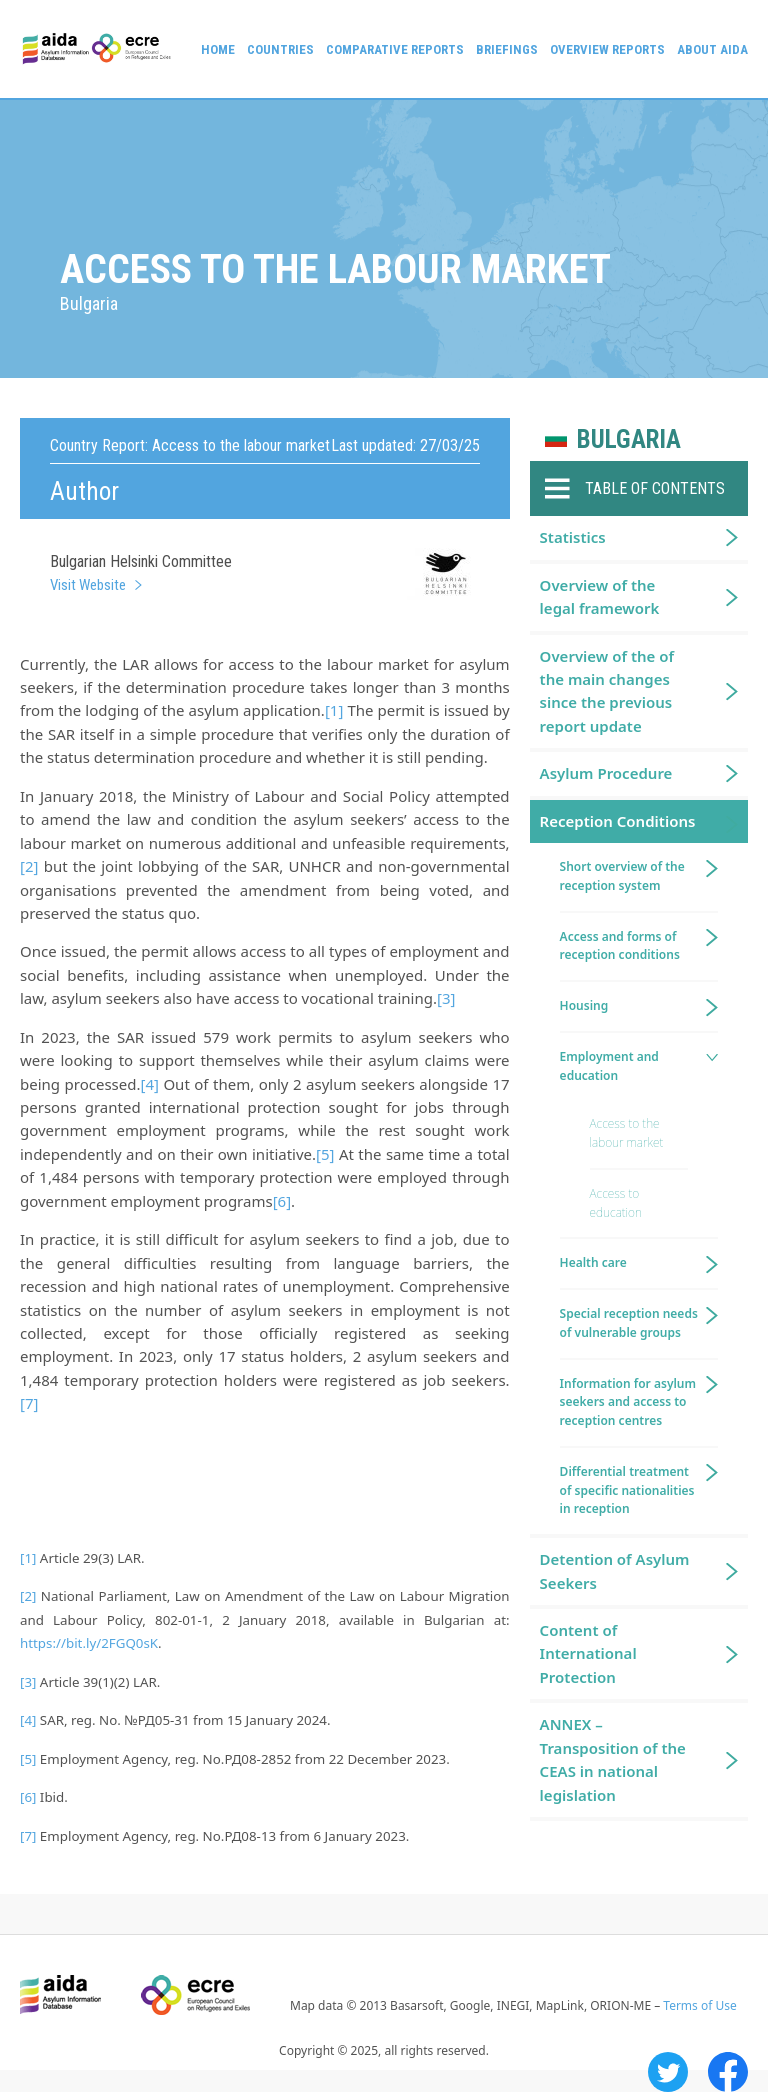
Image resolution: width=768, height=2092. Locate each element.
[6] (282, 1201)
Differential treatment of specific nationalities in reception (627, 1490)
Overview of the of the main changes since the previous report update (607, 691)
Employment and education (609, 1066)
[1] (334, 710)
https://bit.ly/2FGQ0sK (89, 1643)
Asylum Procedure (606, 773)
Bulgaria (629, 439)
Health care (593, 1262)
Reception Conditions (618, 821)
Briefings (507, 49)
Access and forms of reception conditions (620, 946)
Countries (280, 49)
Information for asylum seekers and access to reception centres (628, 1402)
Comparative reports (395, 49)
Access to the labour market (627, 1133)
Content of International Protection (588, 1653)
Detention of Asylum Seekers (615, 1570)
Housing (584, 1005)
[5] (325, 1154)
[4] (149, 1084)
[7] (29, 1403)
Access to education (616, 1203)
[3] (446, 998)
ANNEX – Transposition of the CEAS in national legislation (613, 1759)
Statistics (573, 537)
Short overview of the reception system (622, 876)
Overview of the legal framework (600, 596)
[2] (29, 866)
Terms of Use (699, 2005)
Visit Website (88, 585)
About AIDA (712, 49)
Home (218, 49)
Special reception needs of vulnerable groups (629, 1323)
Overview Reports (607, 49)
